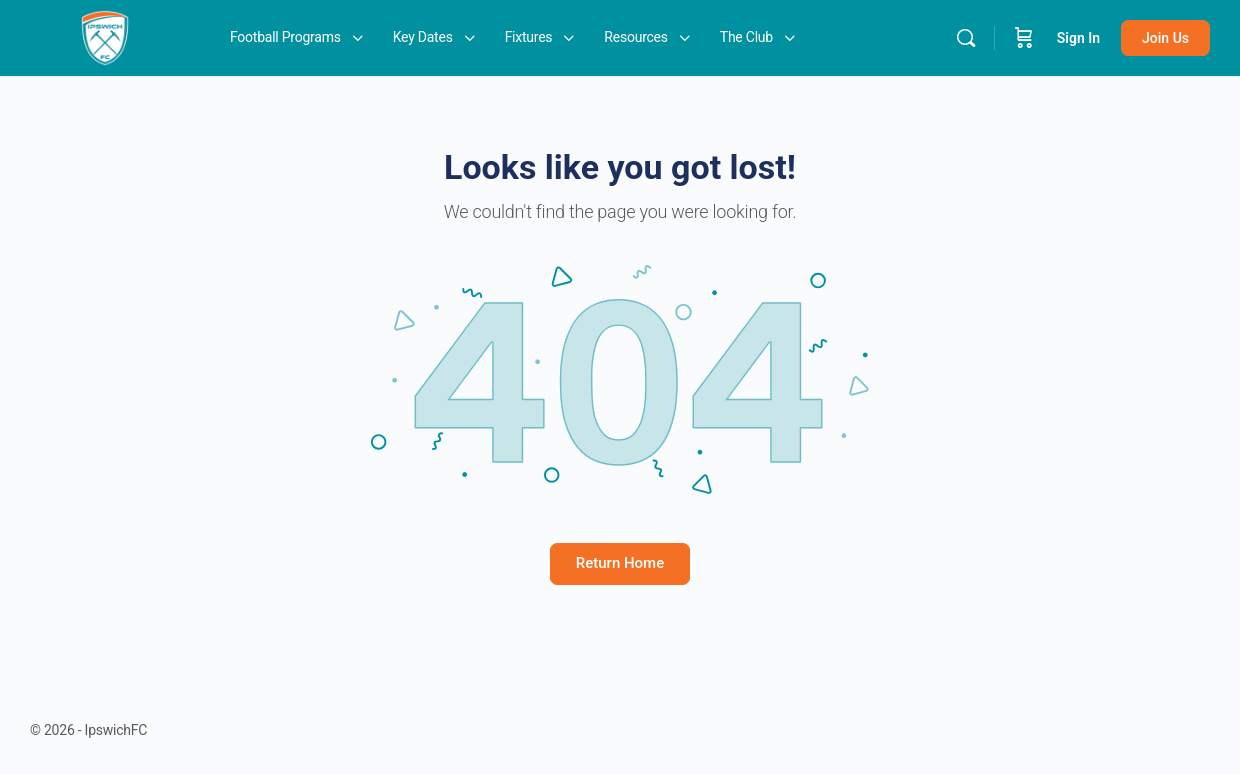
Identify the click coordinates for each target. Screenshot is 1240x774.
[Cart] (1024, 38)
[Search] (966, 38)
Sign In (1078, 38)
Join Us (1165, 38)
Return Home (620, 563)
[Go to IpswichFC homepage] (105, 36)
